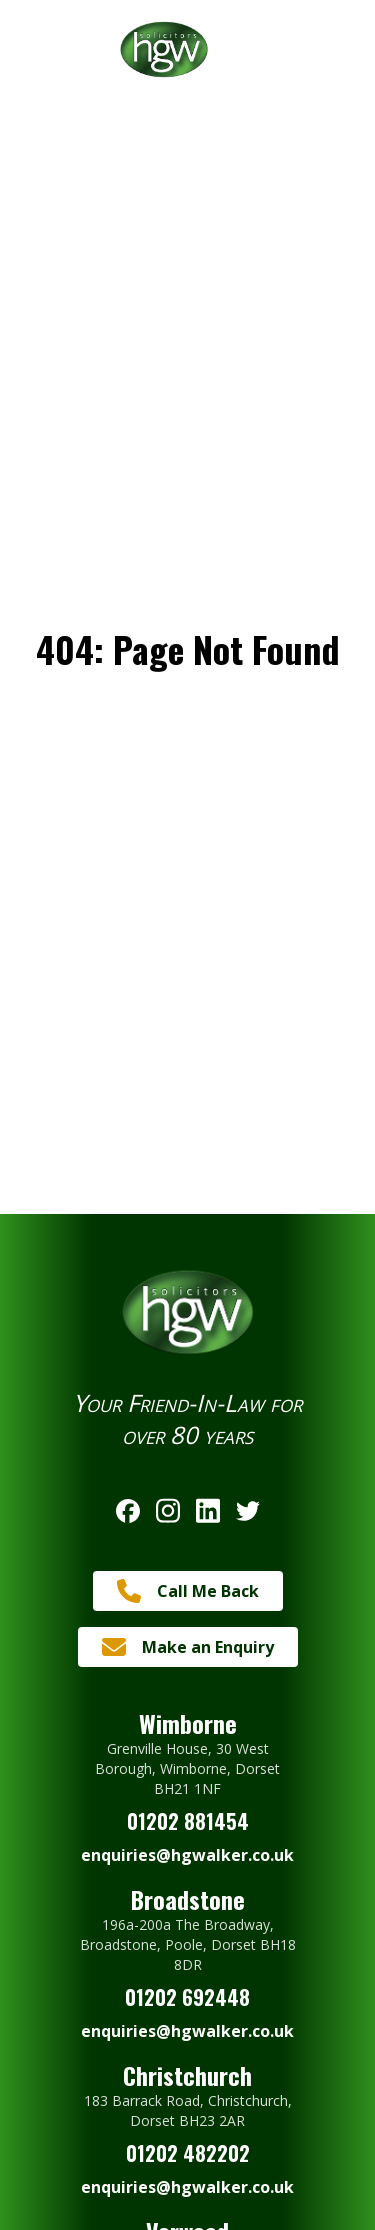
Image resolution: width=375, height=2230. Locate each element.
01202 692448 (187, 1997)
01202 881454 (188, 1821)
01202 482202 (188, 2153)
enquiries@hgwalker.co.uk (187, 1855)
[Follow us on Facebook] (128, 1511)
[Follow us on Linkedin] (208, 1511)
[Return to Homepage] (187, 49)
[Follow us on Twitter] (248, 1511)
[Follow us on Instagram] (168, 1511)
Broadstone (188, 1899)
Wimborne (188, 1723)
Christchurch (187, 2075)
